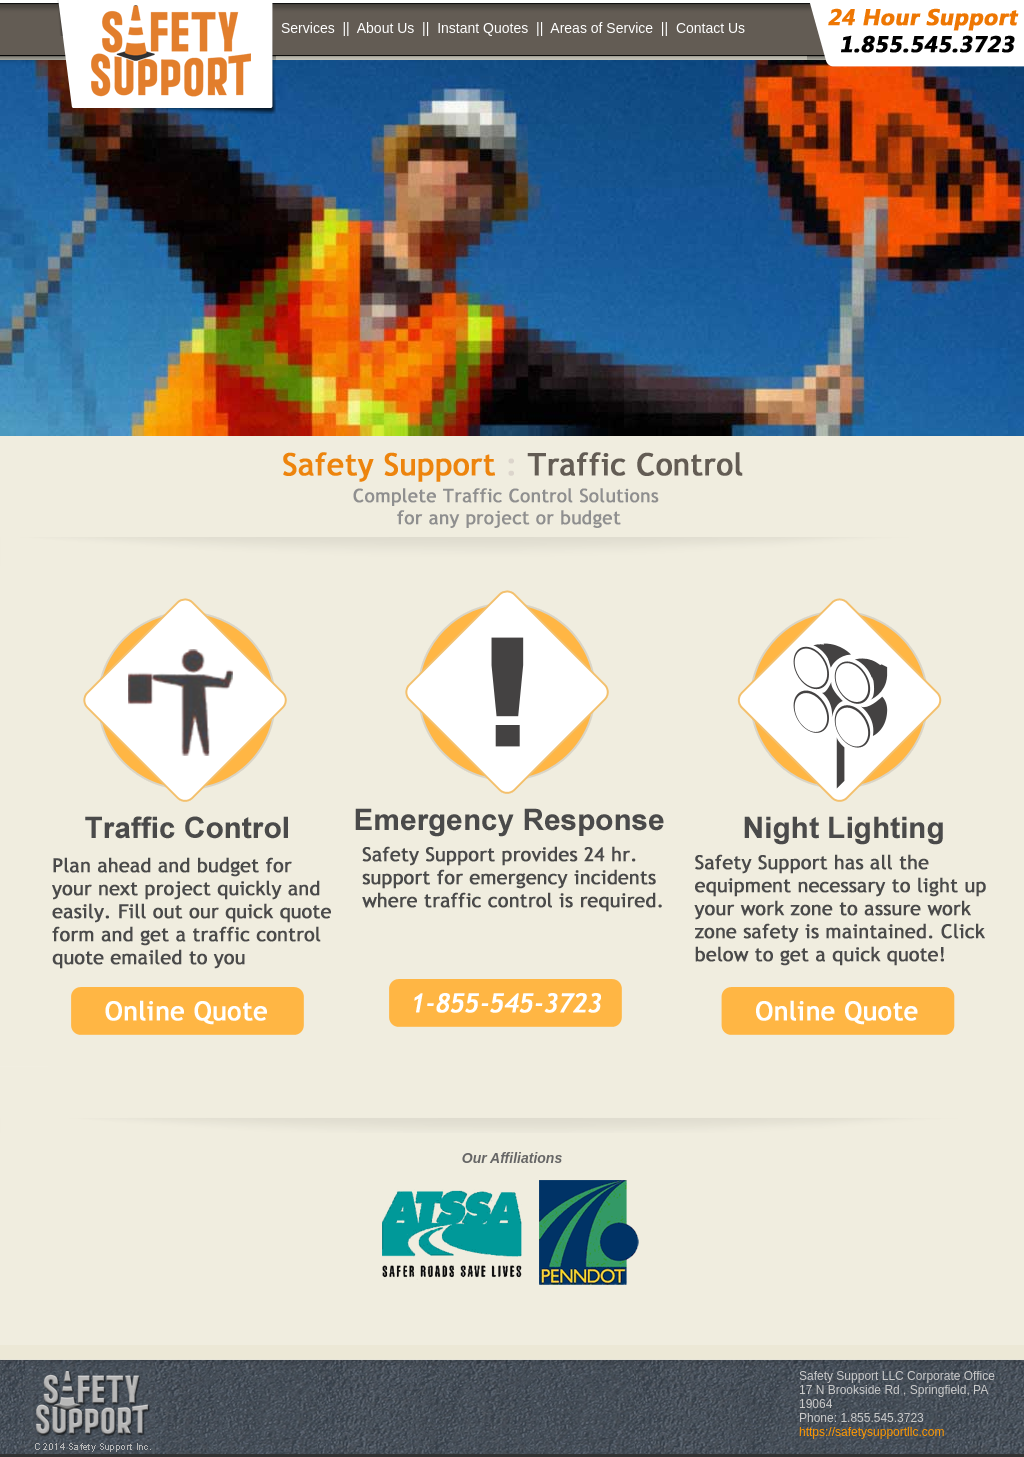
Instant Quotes (482, 28)
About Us (386, 28)
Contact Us (710, 28)
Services (308, 28)
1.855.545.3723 (881, 1418)
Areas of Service (601, 28)
